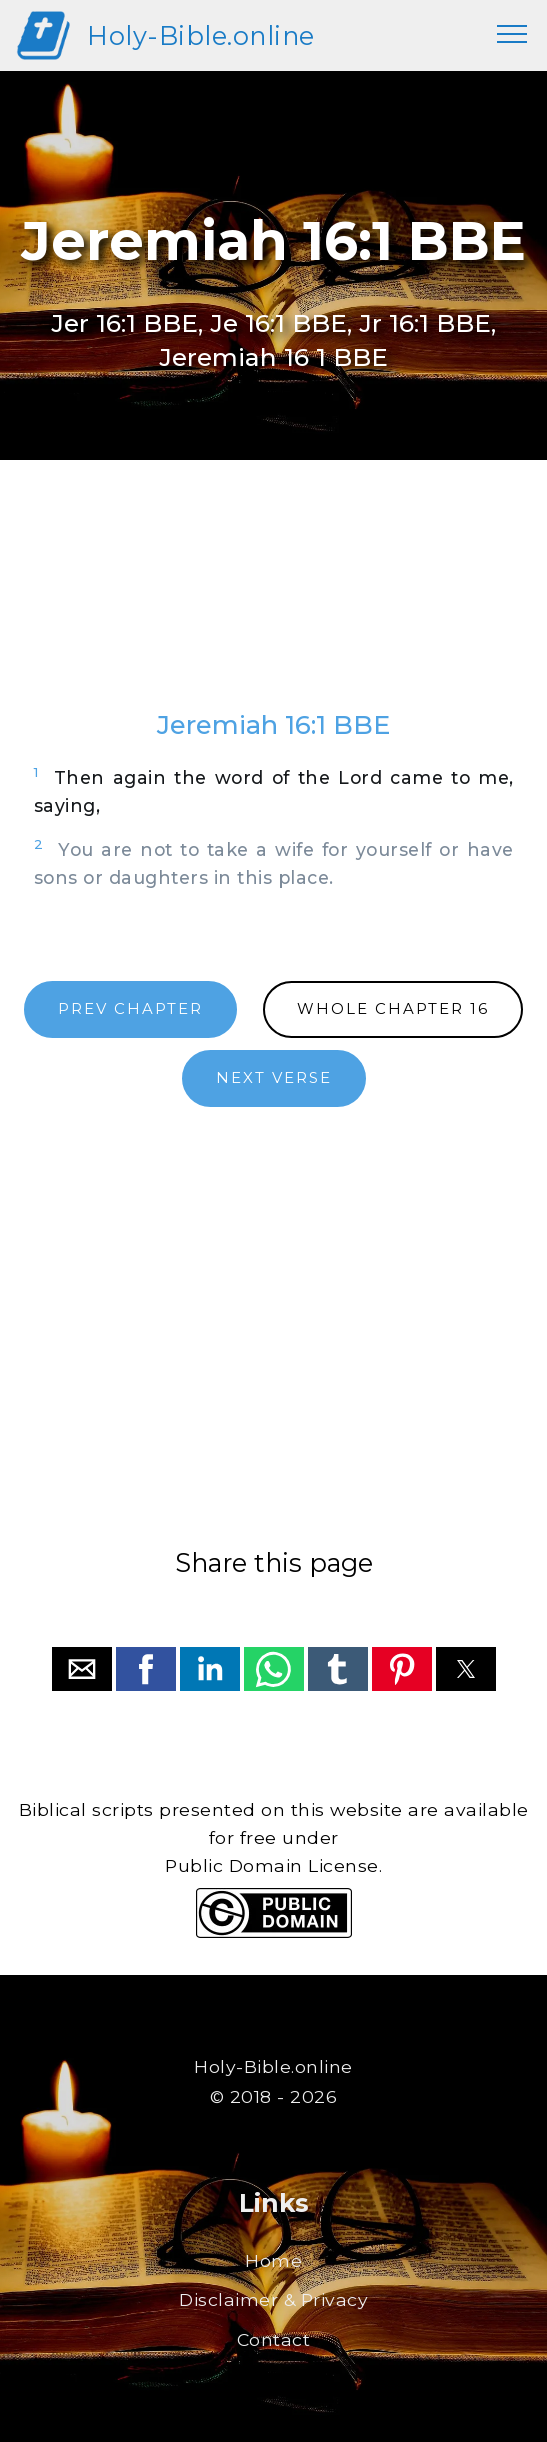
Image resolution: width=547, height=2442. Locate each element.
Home (273, 2260)
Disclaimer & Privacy (273, 2299)
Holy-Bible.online (201, 35)
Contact (274, 2339)
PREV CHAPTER (130, 1009)
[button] (82, 1669)
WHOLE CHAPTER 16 (393, 1009)
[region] (274, 604)
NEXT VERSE (274, 1078)
